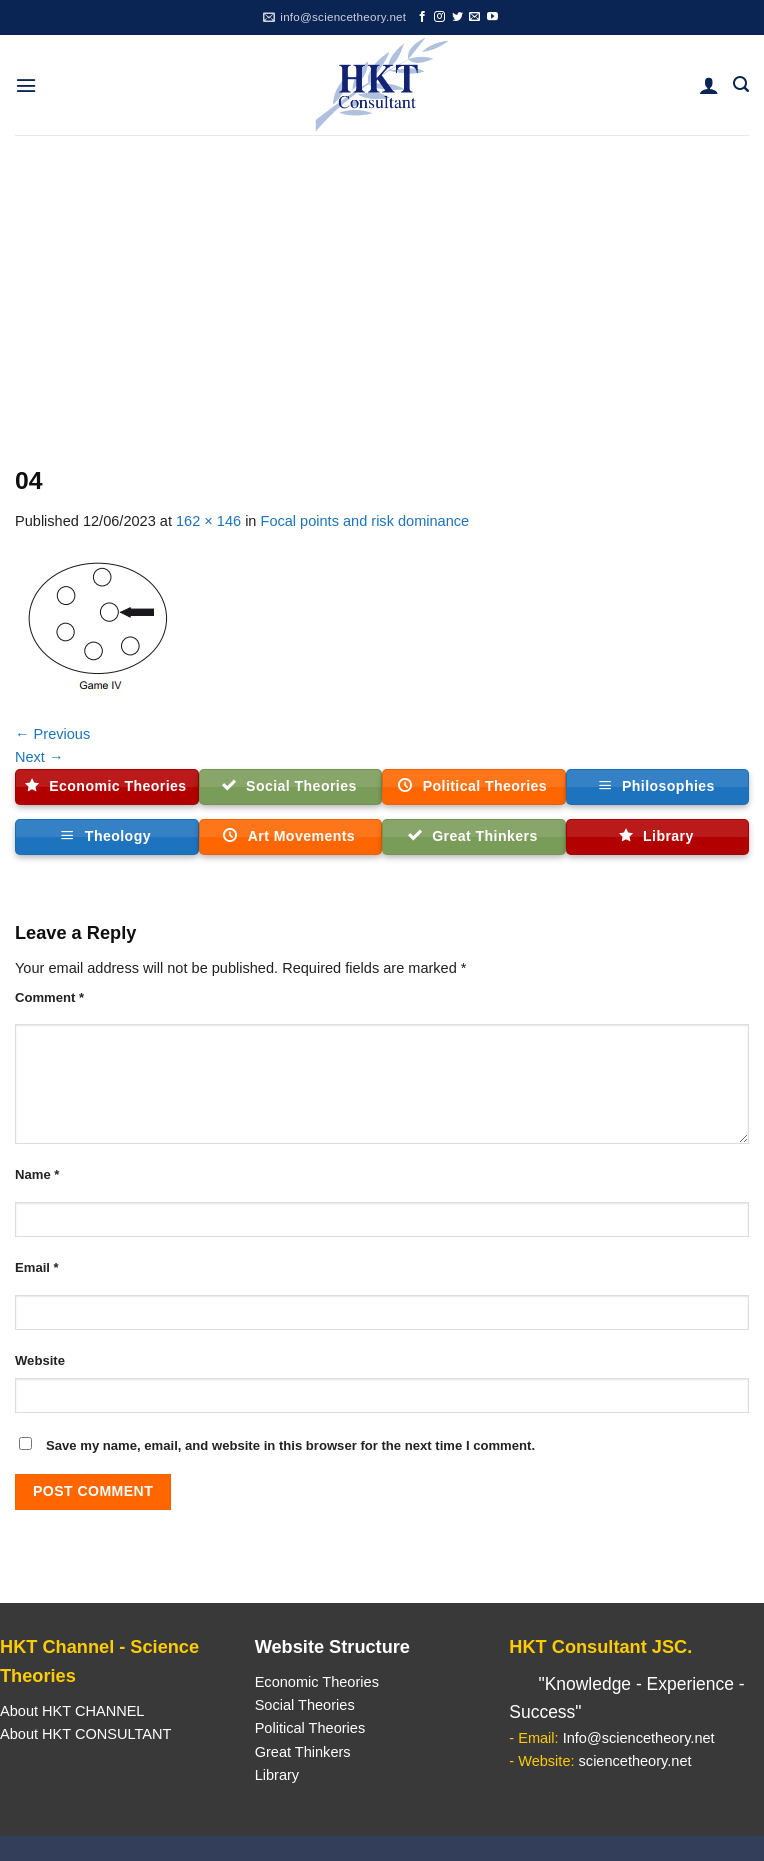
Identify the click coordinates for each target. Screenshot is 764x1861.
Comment (49, 997)
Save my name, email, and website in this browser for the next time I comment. (290, 1445)
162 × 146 (208, 521)
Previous (52, 734)
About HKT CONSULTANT (85, 1734)
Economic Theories (317, 1682)
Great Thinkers (303, 1752)
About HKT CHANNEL (72, 1711)
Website (40, 1360)
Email (37, 1267)
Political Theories (310, 1728)
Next (39, 757)
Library (277, 1775)
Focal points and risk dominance (365, 521)
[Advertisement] (382, 285)
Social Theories (305, 1705)
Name (37, 1174)
